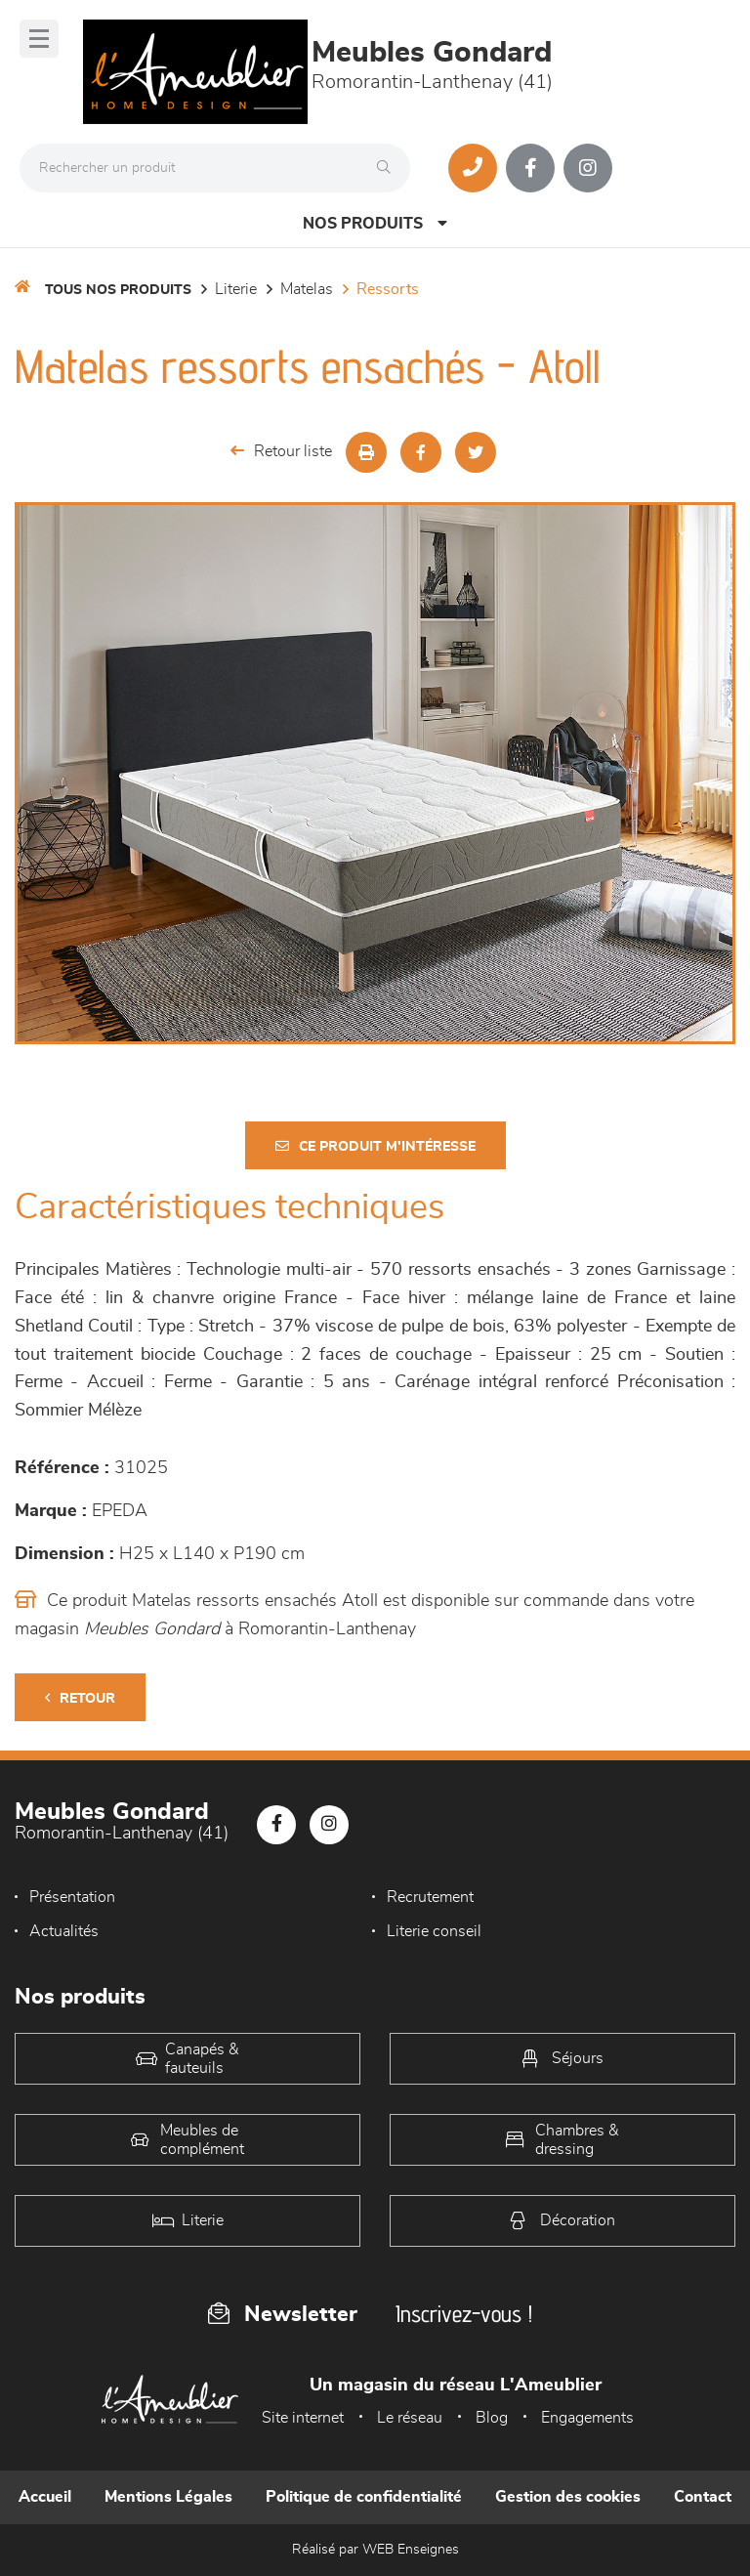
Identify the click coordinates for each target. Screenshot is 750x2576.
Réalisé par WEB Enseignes (375, 2549)
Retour (80, 1698)
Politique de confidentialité (364, 2497)
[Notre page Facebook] (530, 168)
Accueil (45, 2497)
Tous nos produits (118, 290)
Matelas (306, 289)
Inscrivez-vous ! (464, 2314)
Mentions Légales (168, 2497)
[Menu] (39, 39)
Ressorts (387, 289)
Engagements (587, 2418)
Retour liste (281, 451)
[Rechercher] (388, 168)
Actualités (64, 1931)
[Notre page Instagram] (587, 168)
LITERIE (236, 289)
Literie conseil (434, 1931)
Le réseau (409, 2418)
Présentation (72, 1897)
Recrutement (430, 1897)
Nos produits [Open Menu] (375, 223)
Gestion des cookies (568, 2497)
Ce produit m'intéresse (375, 1146)
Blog (492, 2418)
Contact (702, 2497)
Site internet (303, 2418)
